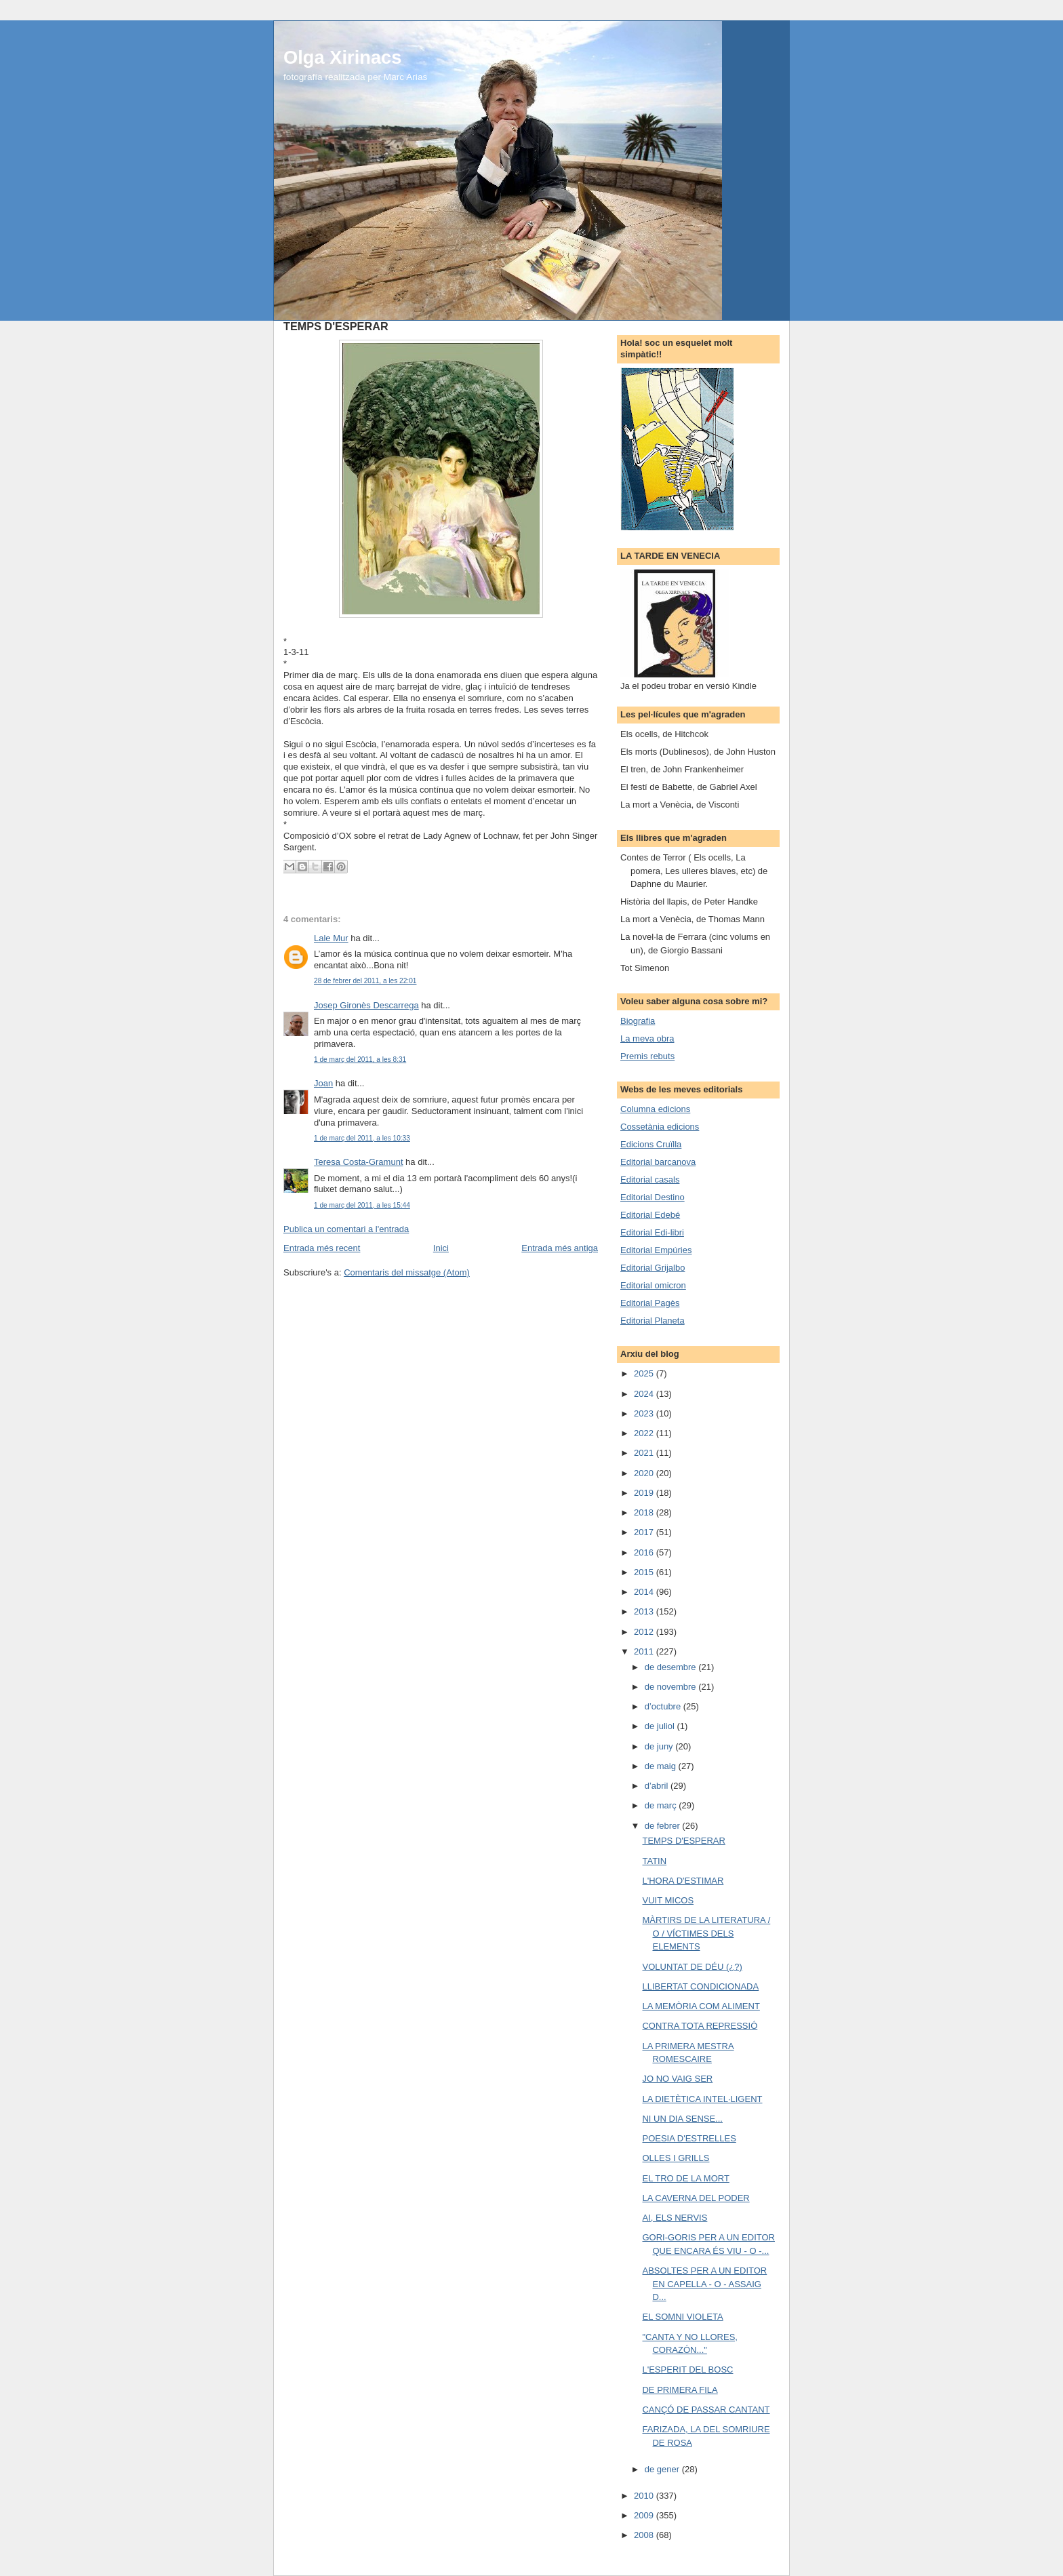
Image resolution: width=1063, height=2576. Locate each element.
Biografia (637, 1021)
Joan (323, 1083)
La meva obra (647, 1038)
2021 (645, 1453)
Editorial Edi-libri (652, 1232)
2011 (645, 1651)
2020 (645, 1473)
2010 (645, 2496)
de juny (660, 1746)
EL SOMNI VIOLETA (682, 2317)
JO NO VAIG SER (677, 2079)
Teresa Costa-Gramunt (358, 1162)
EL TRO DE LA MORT (685, 2178)
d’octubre (664, 1706)
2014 (645, 1592)
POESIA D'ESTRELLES (689, 2138)
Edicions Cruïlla (650, 1144)
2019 (645, 1493)
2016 (645, 1552)
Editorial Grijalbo (652, 1268)
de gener (663, 2469)
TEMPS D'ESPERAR (683, 1841)
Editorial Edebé (650, 1215)
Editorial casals (649, 1179)
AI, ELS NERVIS (674, 2218)
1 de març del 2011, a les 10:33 (362, 1138)
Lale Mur (331, 938)
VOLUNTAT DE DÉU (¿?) (692, 1967)
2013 (645, 1611)
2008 (645, 2535)
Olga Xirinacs (342, 57)
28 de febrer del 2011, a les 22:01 (365, 981)
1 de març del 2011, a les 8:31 (360, 1059)
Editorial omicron (653, 1285)
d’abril (657, 1786)
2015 (645, 1572)
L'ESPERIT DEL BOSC (687, 2369)
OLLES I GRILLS (675, 2158)
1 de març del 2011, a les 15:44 (362, 1205)
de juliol (661, 1726)
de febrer (664, 1826)
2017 (645, 1532)
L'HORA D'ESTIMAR (682, 1881)
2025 (645, 1373)
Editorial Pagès (649, 1303)
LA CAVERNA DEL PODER (695, 2198)
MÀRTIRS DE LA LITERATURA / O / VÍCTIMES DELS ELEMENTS (706, 1933)
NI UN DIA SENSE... (682, 2119)
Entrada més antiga (559, 1248)
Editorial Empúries (656, 1250)
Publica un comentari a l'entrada (346, 1229)
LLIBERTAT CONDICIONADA (700, 1986)
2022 (645, 1433)
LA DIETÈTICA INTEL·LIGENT (702, 2099)
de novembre (672, 1687)
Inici (441, 1248)
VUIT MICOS (668, 1900)
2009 (645, 2515)
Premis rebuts (647, 1056)
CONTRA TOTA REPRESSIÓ (699, 2026)
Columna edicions (655, 1109)
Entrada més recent (321, 1248)
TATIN (654, 1861)
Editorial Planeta (652, 1320)
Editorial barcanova (658, 1162)
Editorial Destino (652, 1197)
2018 (645, 1512)
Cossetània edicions (659, 1127)
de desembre (672, 1667)
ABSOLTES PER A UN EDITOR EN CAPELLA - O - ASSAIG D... (704, 2283)
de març (662, 1805)
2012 (645, 1632)
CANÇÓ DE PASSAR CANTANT (705, 2409)
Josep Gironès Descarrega (366, 1005)
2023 (645, 1413)
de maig (662, 1766)
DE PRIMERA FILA (679, 2390)
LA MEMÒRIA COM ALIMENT (700, 2006)
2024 (645, 1394)
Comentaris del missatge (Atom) (407, 1272)
